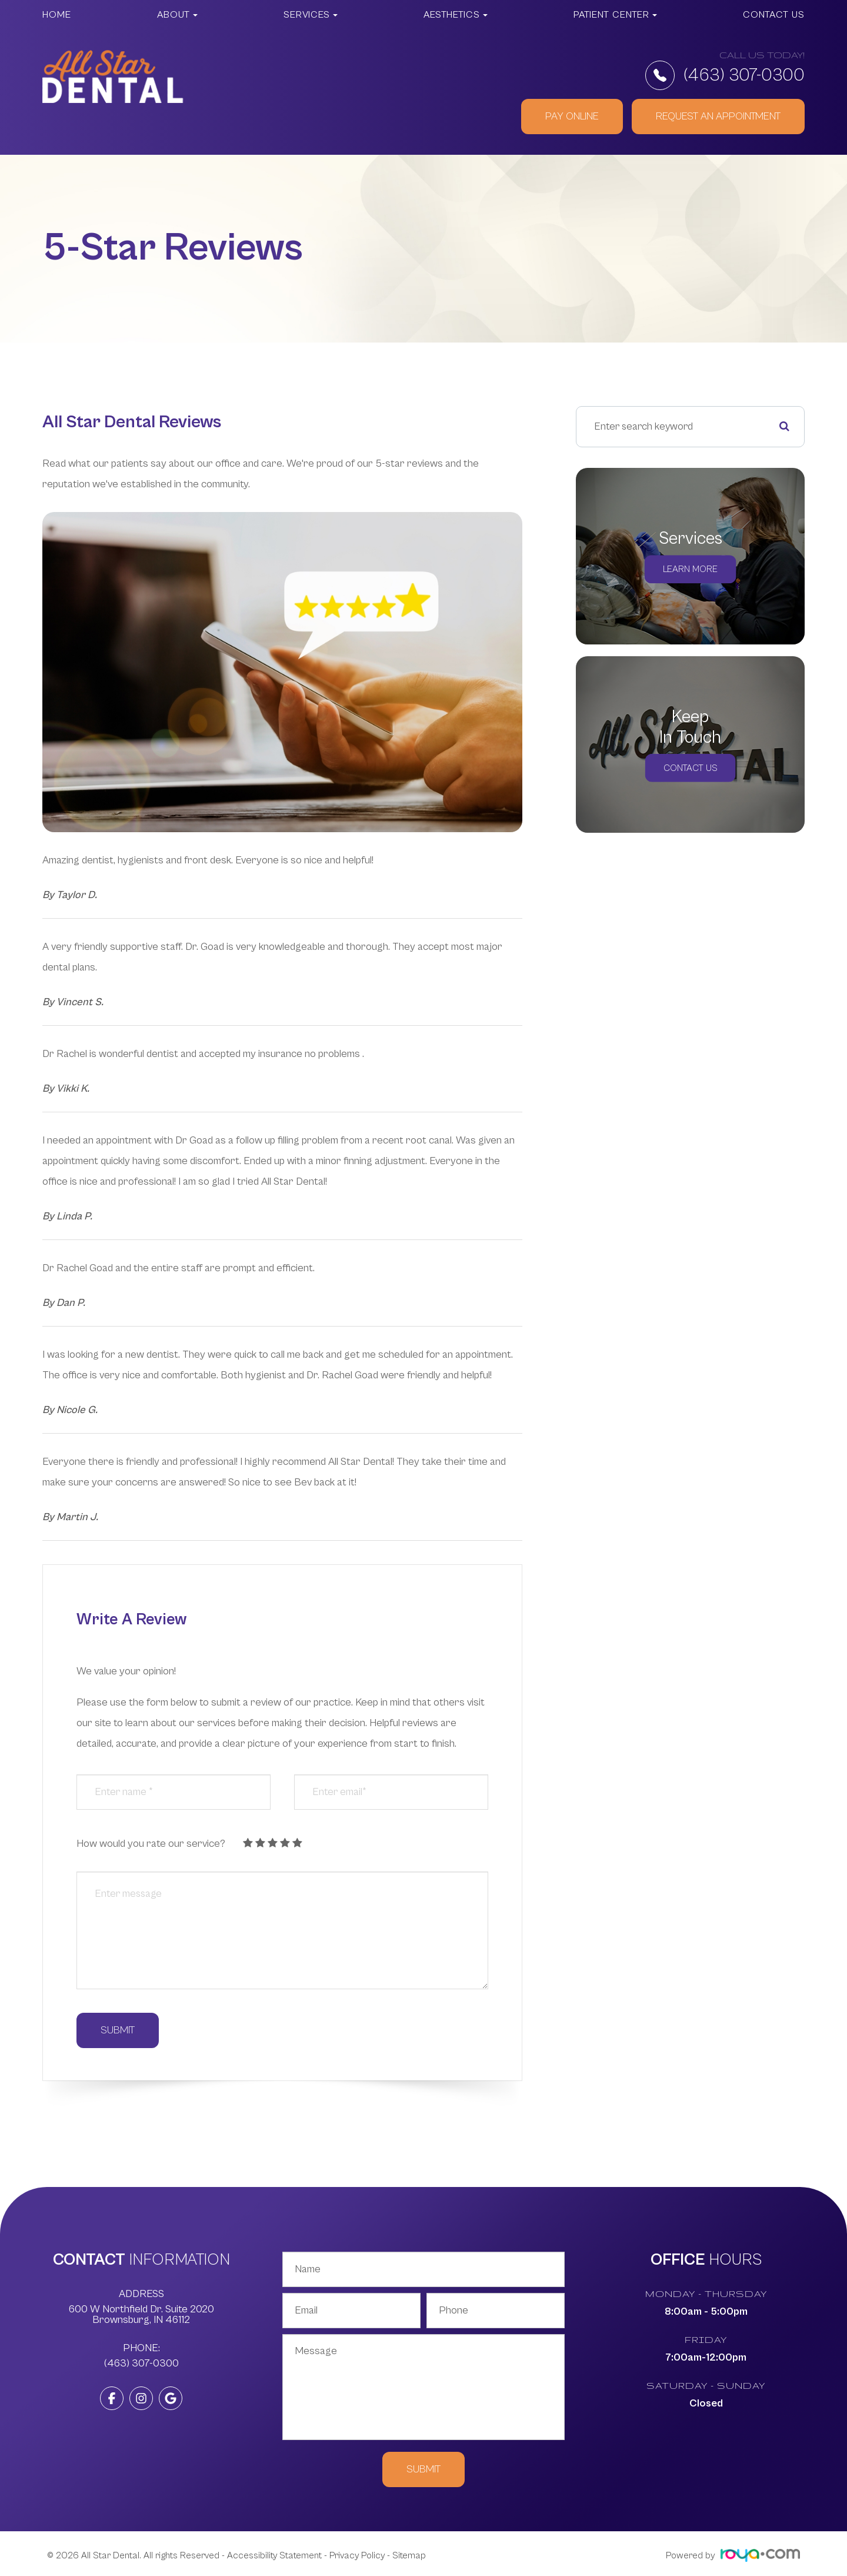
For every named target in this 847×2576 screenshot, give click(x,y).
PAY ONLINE (572, 116)
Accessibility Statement (274, 2555)
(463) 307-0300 (725, 75)
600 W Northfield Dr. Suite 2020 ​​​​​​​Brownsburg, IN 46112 (141, 2314)
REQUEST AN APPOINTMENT (718, 116)
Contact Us (774, 15)
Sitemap (409, 2555)
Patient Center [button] (615, 15)
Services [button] (311, 15)
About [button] (177, 15)
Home (56, 15)
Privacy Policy (357, 2555)
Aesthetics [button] (456, 15)
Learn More (691, 569)
